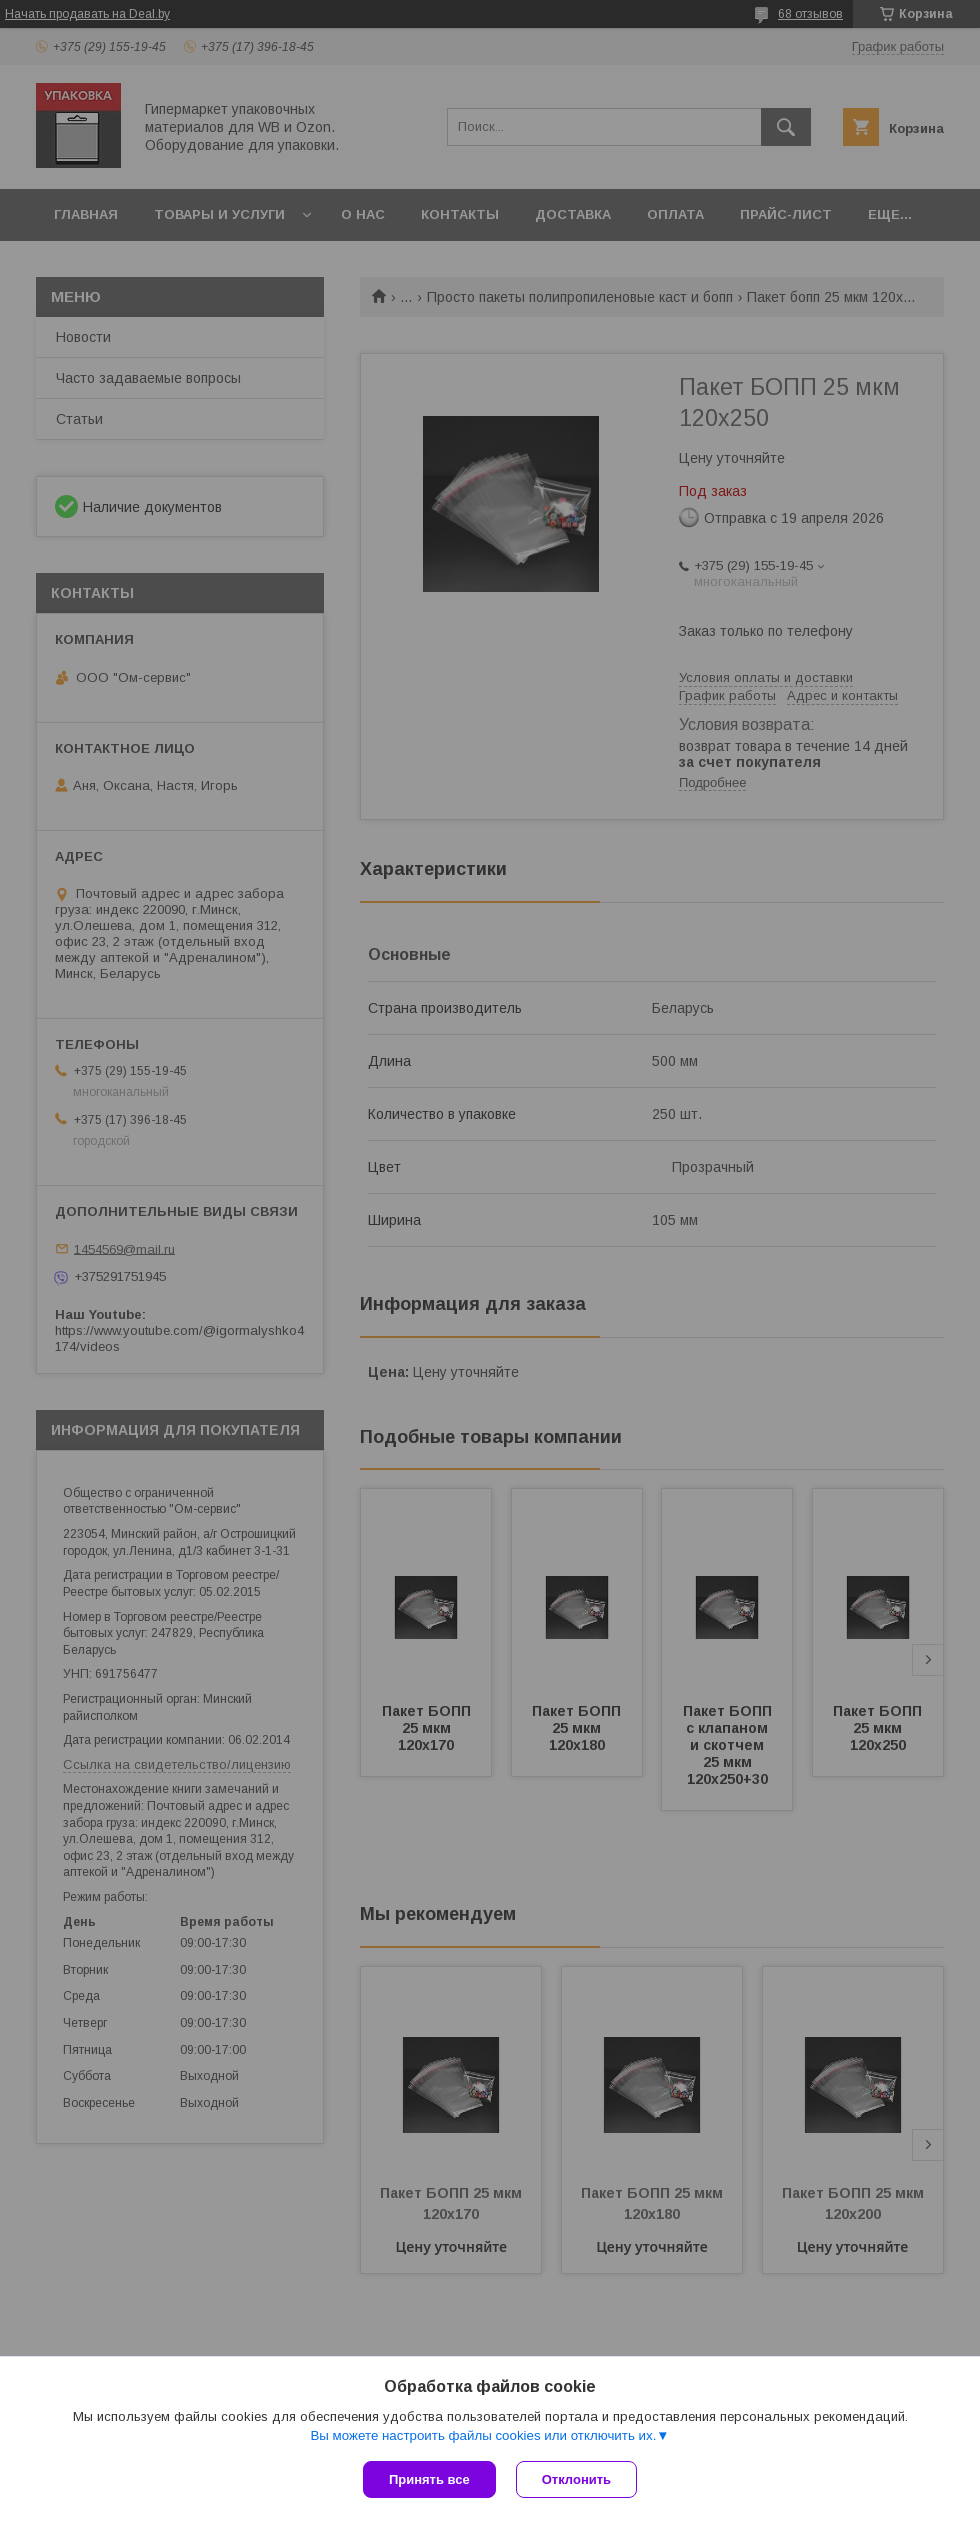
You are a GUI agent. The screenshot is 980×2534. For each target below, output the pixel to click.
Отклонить (576, 2479)
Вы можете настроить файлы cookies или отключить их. (483, 2435)
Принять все (429, 2479)
